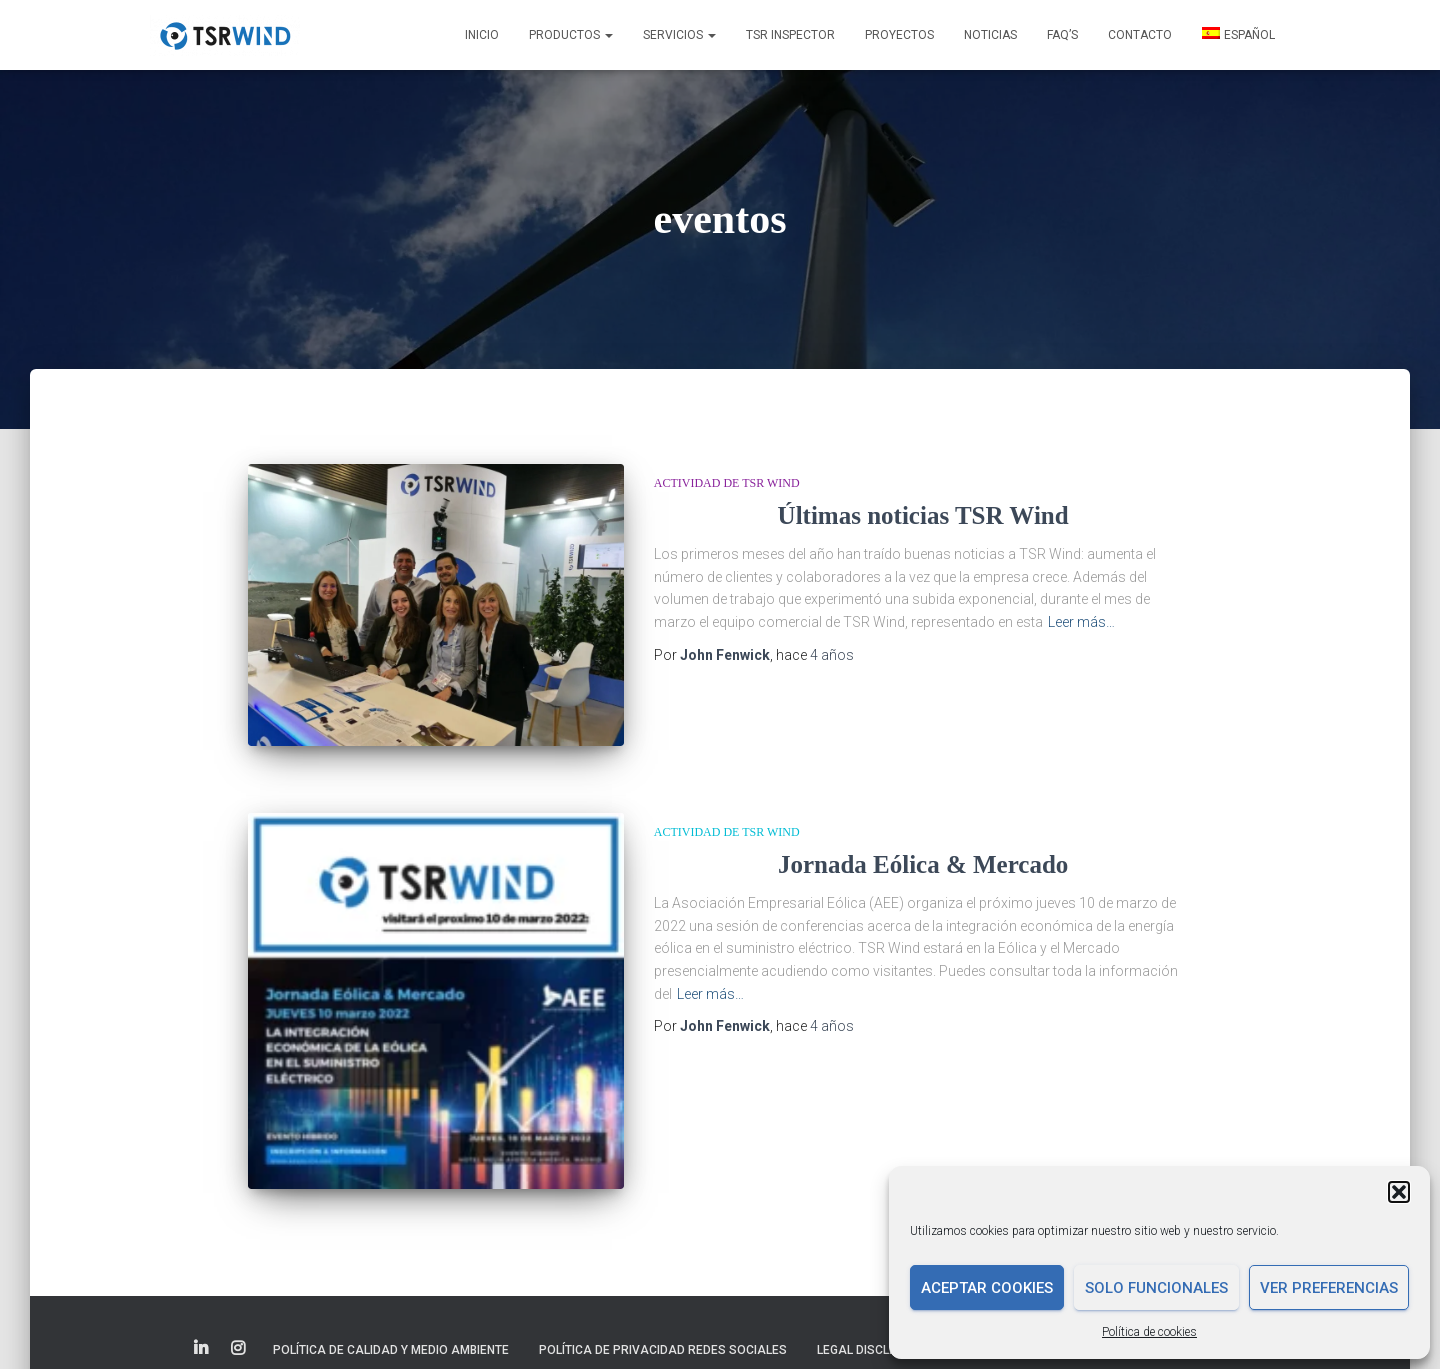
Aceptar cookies (987, 1288)
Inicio (482, 35)
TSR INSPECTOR (790, 35)
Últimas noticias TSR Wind (923, 515)
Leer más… (1081, 622)
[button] (1399, 1192)
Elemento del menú (202, 1316)
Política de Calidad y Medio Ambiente (391, 1317)
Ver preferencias (1329, 1288)
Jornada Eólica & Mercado (923, 864)
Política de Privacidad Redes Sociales (663, 1317)
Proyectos (899, 35)
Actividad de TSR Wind (727, 483)
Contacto (1140, 35)
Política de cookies (1149, 1332)
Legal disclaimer (871, 1317)
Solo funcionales (1156, 1288)
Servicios (679, 35)
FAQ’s (1062, 35)
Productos (571, 35)
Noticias (990, 35)
